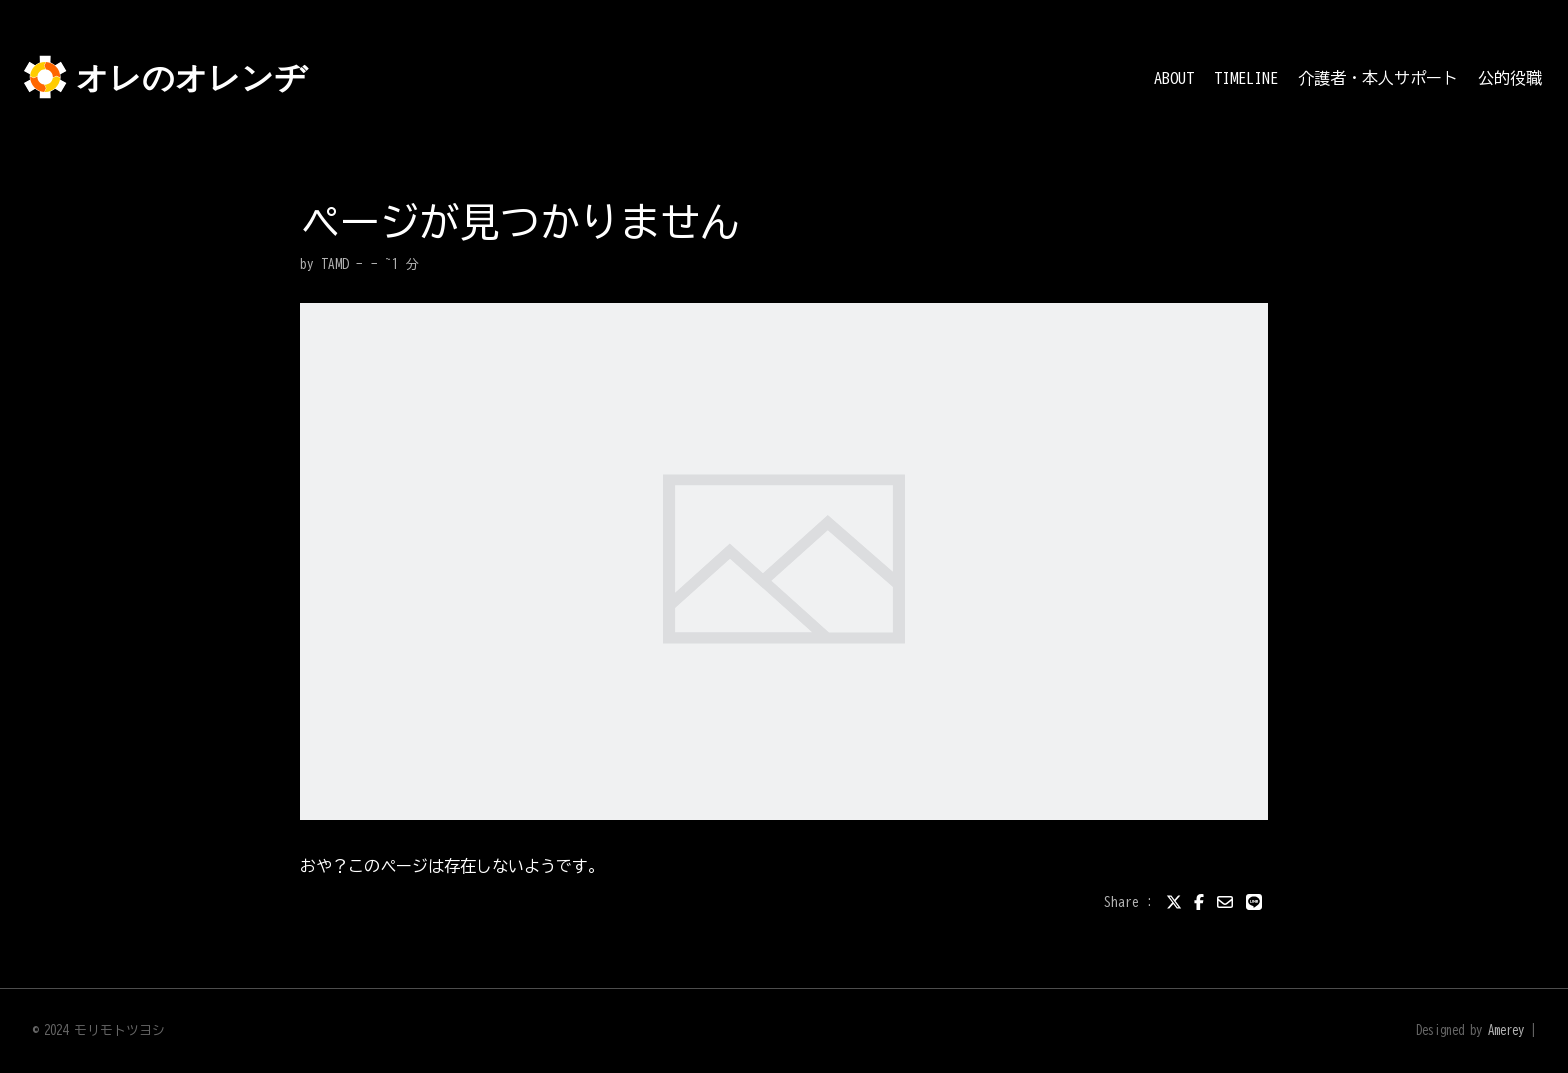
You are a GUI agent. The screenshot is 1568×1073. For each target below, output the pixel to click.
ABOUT (1174, 78)
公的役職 (1510, 78)
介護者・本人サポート (1378, 78)
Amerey (1506, 1030)
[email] (1225, 902)
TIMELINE (1246, 78)
